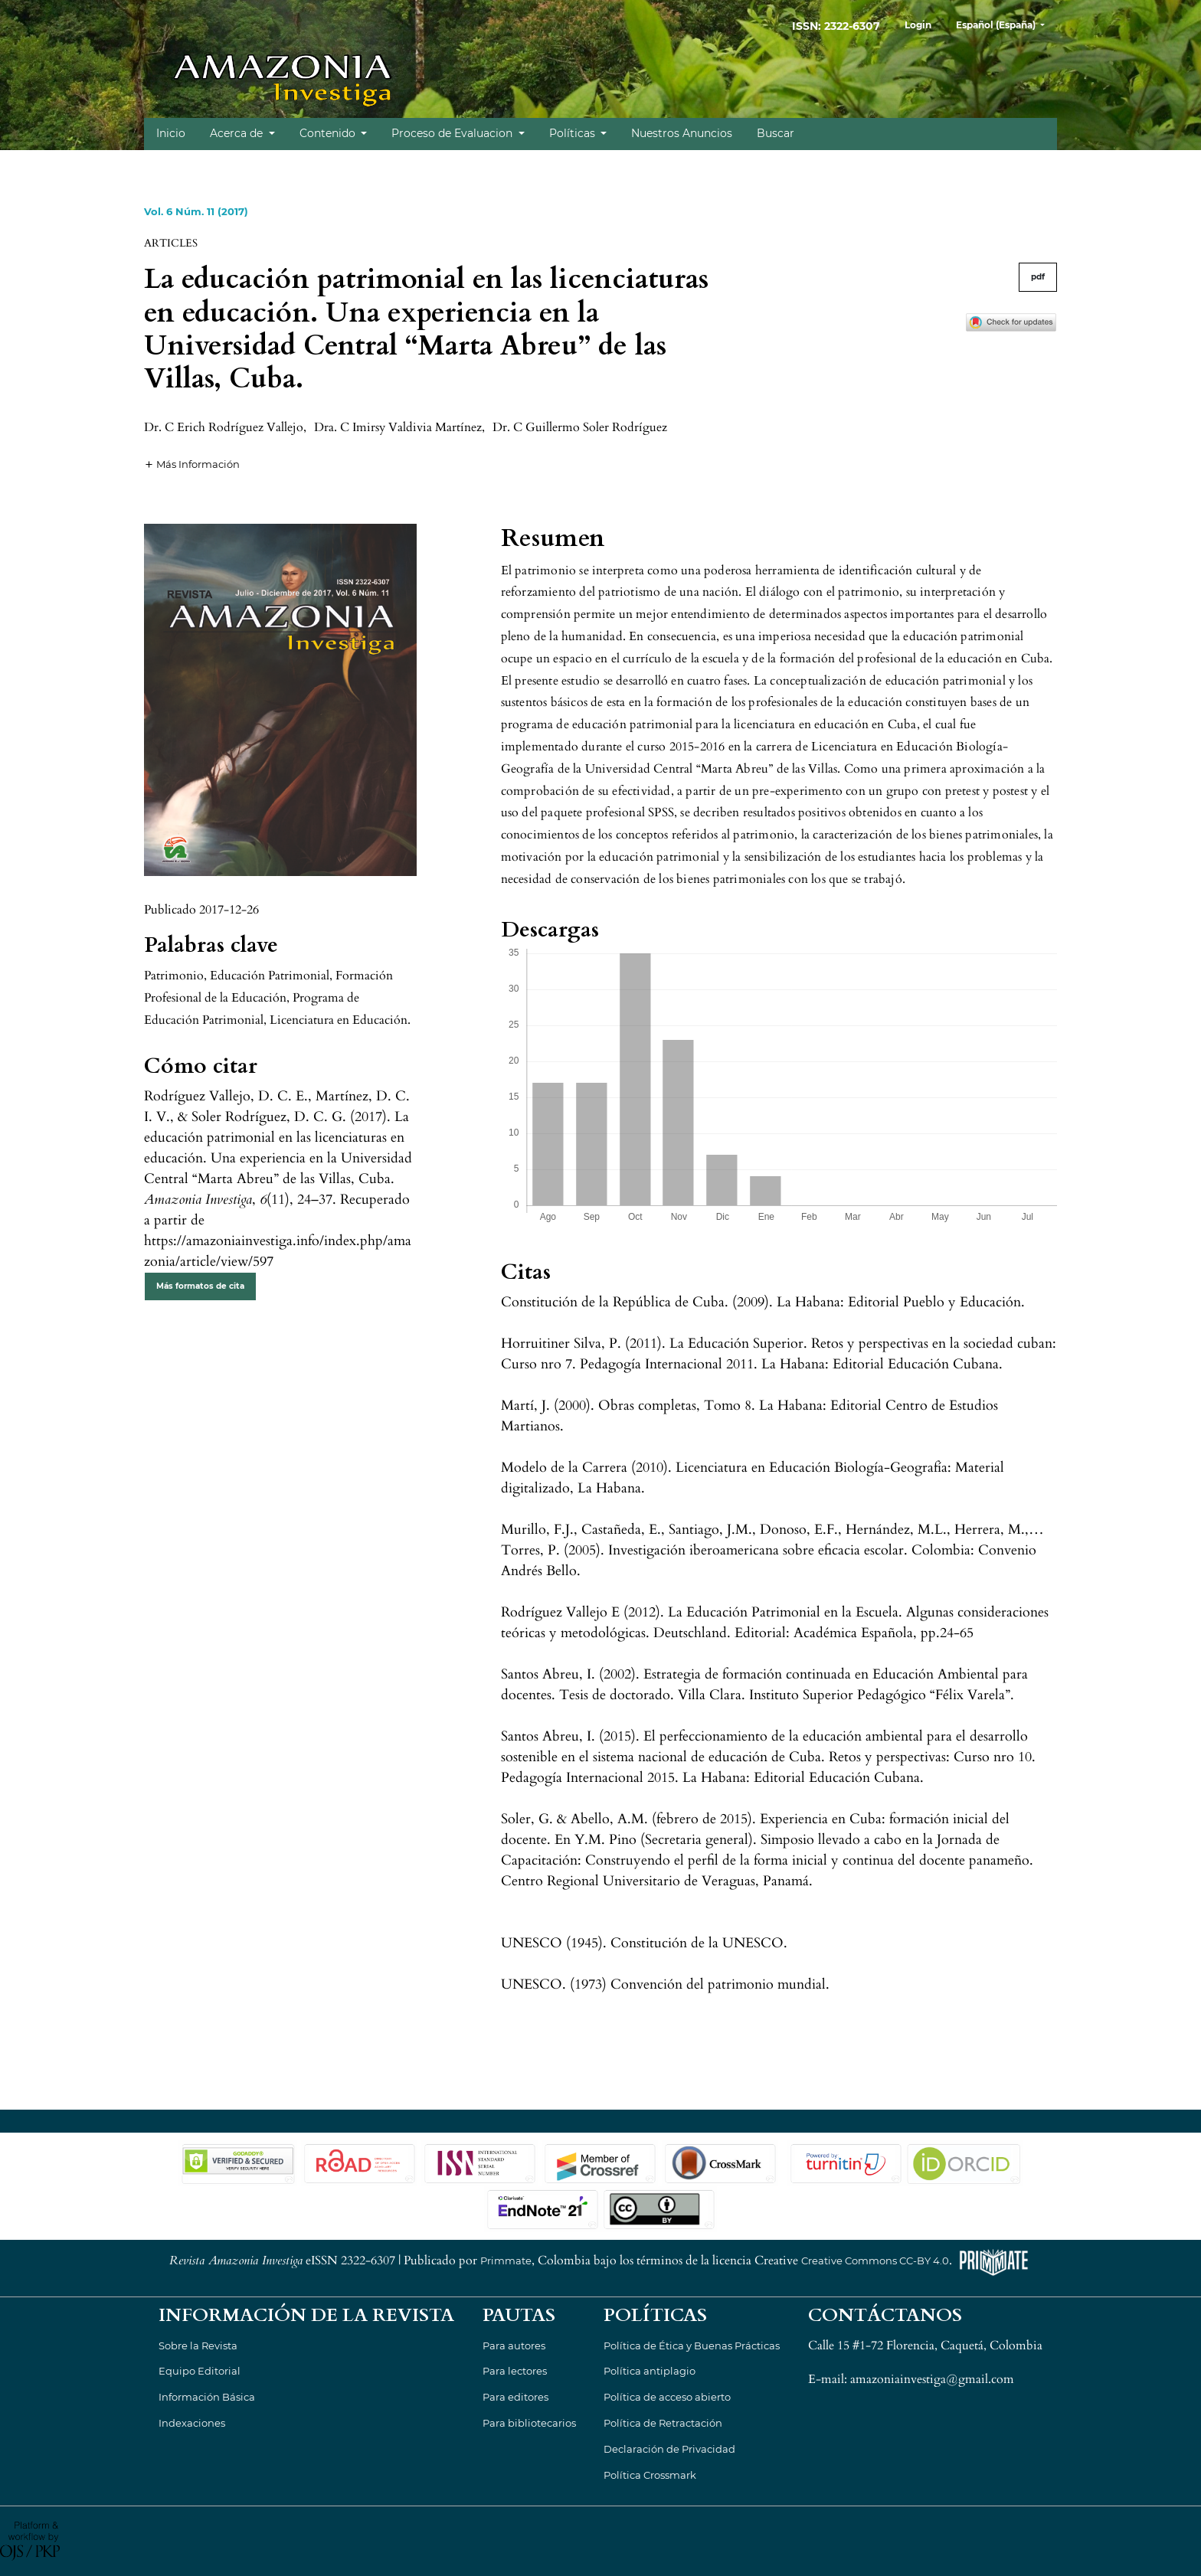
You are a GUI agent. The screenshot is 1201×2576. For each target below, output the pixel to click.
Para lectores (515, 2371)
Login (918, 25)
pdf (1038, 277)
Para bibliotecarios (529, 2423)
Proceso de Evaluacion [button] (453, 133)
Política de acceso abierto (667, 2397)
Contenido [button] (328, 133)
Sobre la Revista (198, 2345)
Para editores (515, 2397)
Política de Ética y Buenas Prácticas (692, 2345)
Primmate (506, 2260)
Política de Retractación (663, 2423)
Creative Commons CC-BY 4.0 (875, 2260)
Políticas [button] (573, 133)
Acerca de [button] (238, 133)
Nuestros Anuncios (681, 133)
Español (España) (1006, 23)
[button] (192, 463)
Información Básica (207, 2397)
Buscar (775, 133)
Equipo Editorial (200, 2371)
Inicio (170, 133)
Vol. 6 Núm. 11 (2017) (196, 211)
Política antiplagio (649, 2371)
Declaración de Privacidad (669, 2449)
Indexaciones (192, 2423)
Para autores (514, 2345)
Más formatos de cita (200, 1286)
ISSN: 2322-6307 (836, 26)
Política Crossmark (650, 2475)
